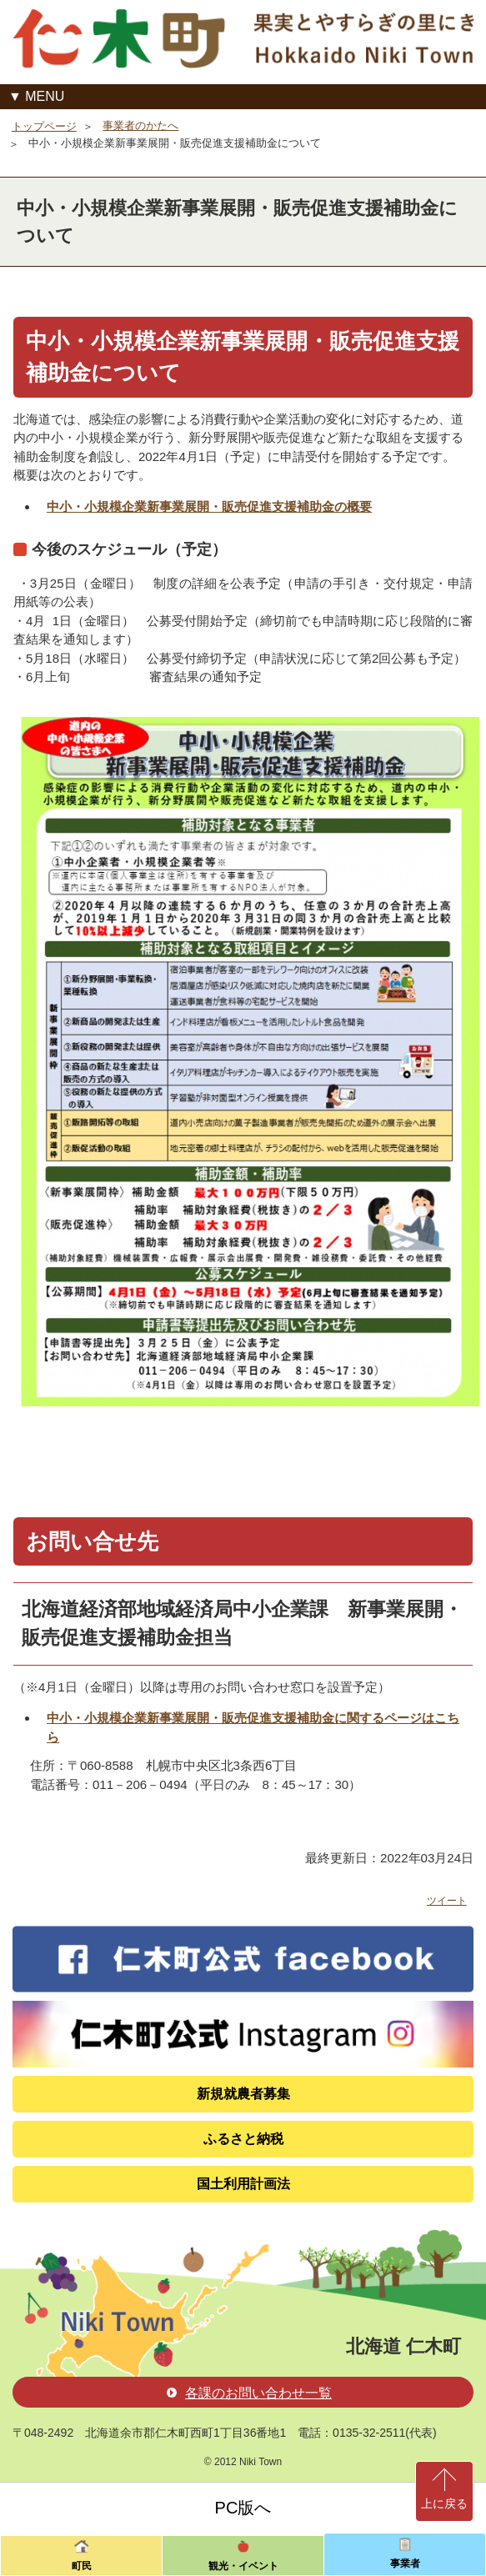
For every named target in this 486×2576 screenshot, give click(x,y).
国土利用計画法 (243, 2184)
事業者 (405, 2563)
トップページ (44, 126)
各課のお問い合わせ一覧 (249, 2393)
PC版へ (243, 2507)
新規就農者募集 (243, 2094)
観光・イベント (243, 2566)
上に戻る (444, 2503)
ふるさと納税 (243, 2139)
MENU (44, 96)
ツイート (447, 1901)
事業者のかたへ (140, 125)
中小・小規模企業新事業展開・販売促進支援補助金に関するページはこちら (253, 1727)
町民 (82, 2566)
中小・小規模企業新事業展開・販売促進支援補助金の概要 (209, 506)
